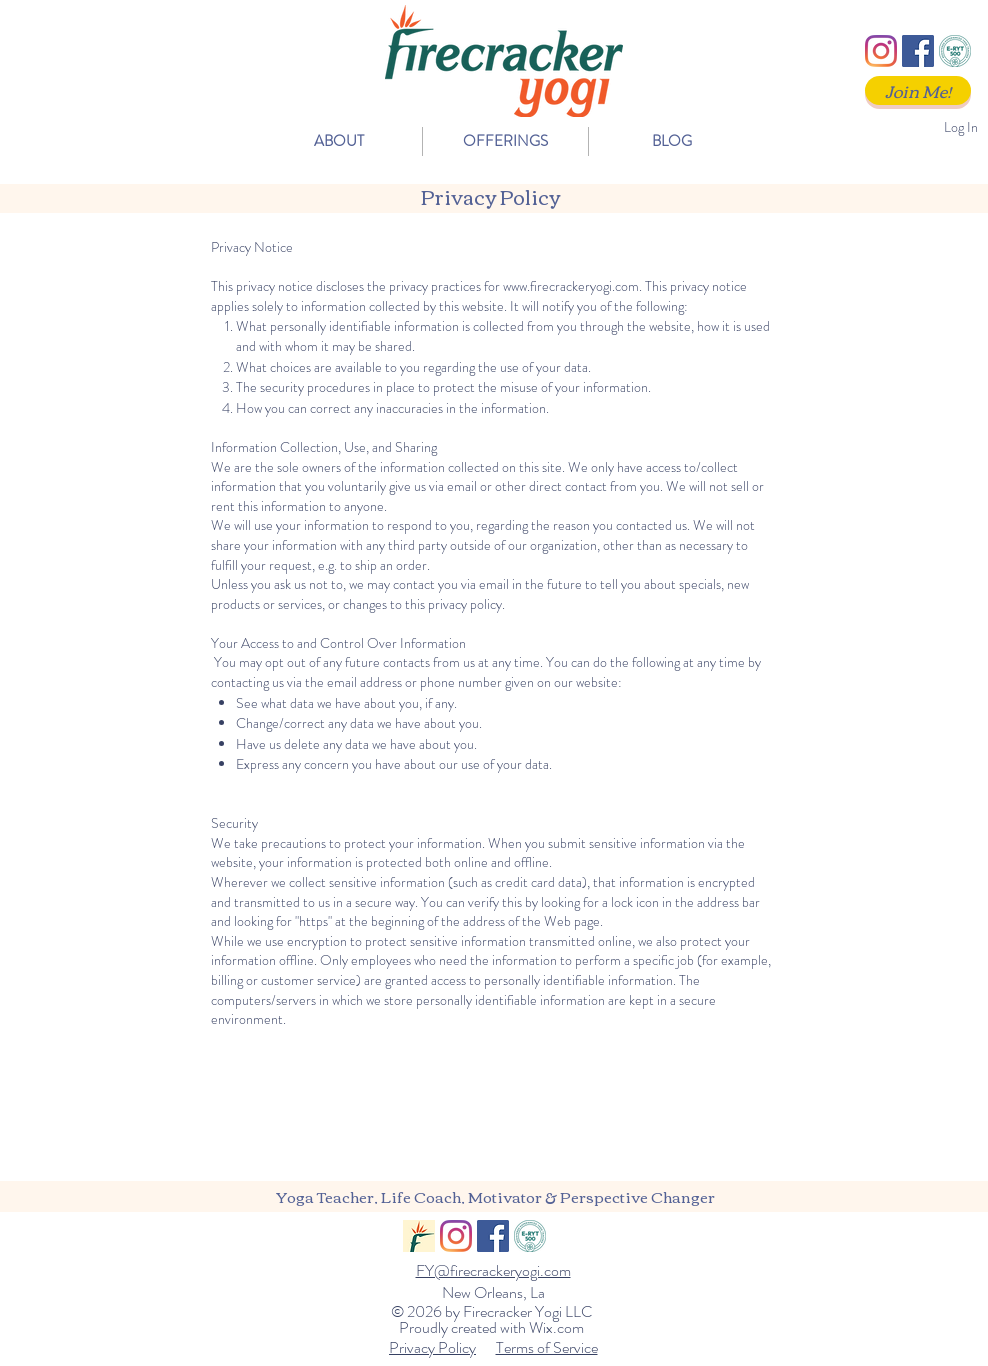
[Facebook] (918, 51)
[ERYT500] (955, 51)
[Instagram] (881, 51)
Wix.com (556, 1327)
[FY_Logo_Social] (419, 1236)
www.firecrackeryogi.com (571, 286)
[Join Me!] (918, 90)
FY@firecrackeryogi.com (493, 1270)
